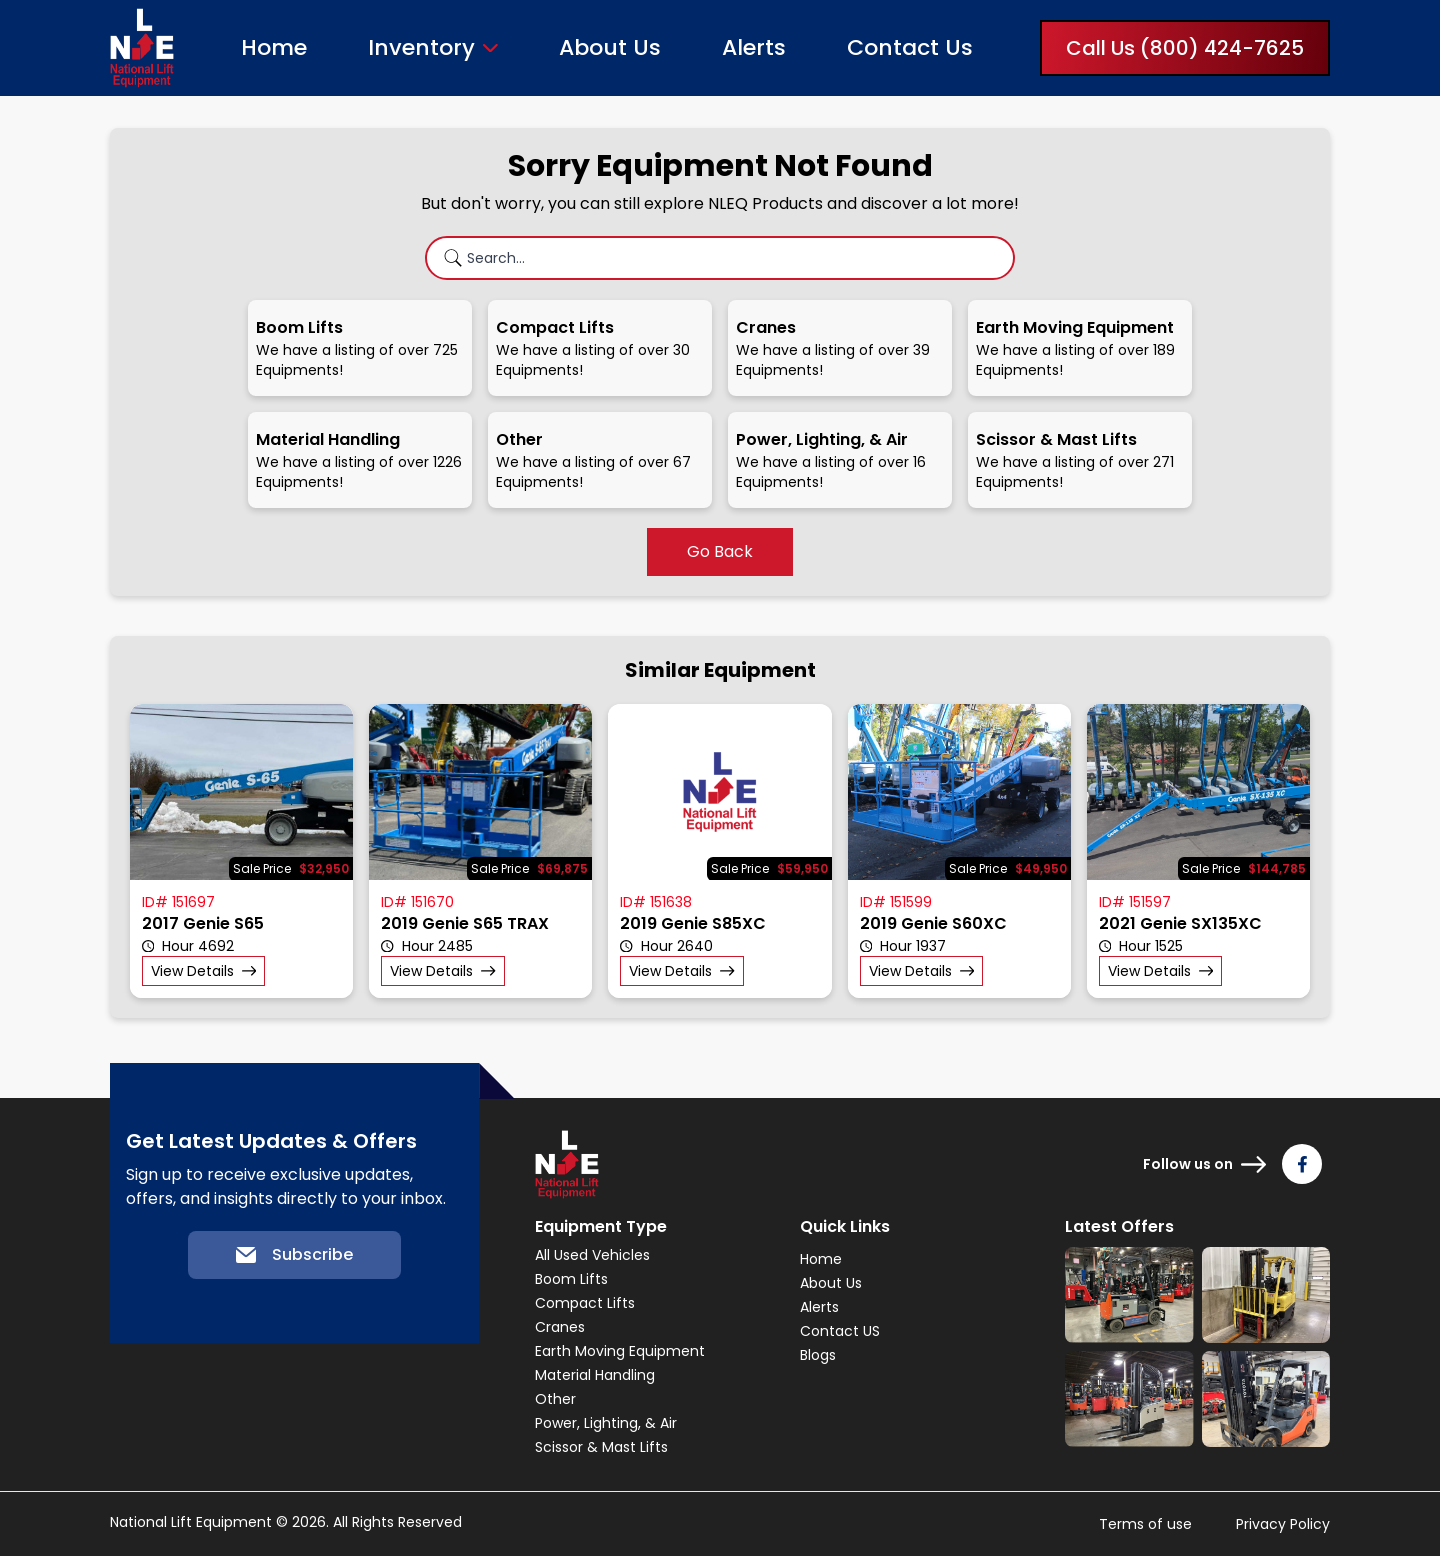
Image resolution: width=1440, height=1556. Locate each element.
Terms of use (1145, 1524)
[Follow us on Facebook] (1302, 1164)
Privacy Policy (1283, 1524)
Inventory (421, 48)
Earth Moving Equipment (620, 1351)
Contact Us (910, 47)
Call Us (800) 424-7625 (1185, 48)
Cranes (560, 1327)
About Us (610, 47)
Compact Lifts (585, 1303)
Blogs (818, 1355)
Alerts (754, 47)
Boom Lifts (571, 1279)
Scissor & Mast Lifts (601, 1447)
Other (555, 1399)
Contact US (840, 1331)
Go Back (720, 551)
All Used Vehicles (592, 1255)
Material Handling (595, 1375)
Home (274, 47)
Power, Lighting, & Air (606, 1423)
